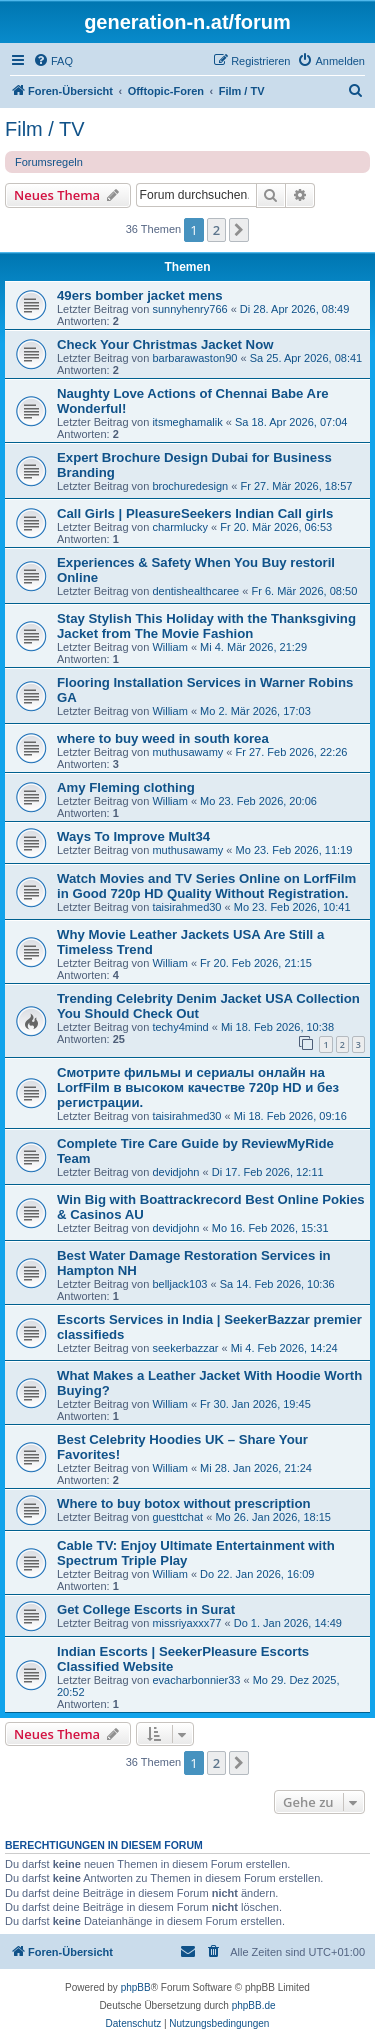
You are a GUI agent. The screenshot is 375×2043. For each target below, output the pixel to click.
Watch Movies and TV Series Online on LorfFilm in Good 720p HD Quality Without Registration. (206, 886)
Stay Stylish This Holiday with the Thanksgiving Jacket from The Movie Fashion (206, 626)
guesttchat (177, 1517)
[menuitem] (53, 61)
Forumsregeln (49, 162)
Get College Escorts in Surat (146, 1609)
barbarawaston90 (194, 358)
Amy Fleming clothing (126, 787)
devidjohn (175, 1172)
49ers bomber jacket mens (140, 295)
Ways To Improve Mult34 (133, 836)
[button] (239, 230)
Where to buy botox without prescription (184, 1503)
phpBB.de (254, 2005)
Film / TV (45, 129)
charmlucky (180, 527)
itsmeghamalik (187, 422)
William (169, 647)
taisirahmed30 (186, 907)
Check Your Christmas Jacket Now (165, 344)
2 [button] (216, 230)
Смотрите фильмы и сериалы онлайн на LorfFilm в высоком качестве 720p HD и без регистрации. (198, 1087)
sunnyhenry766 (189, 309)
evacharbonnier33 (196, 1680)
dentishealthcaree (195, 591)
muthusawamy (187, 752)
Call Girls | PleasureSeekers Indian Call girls (195, 513)
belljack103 (179, 1284)
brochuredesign (190, 486)
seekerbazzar (185, 1348)
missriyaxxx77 (186, 1623)
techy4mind (180, 1027)
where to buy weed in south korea (163, 738)
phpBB (136, 1987)
